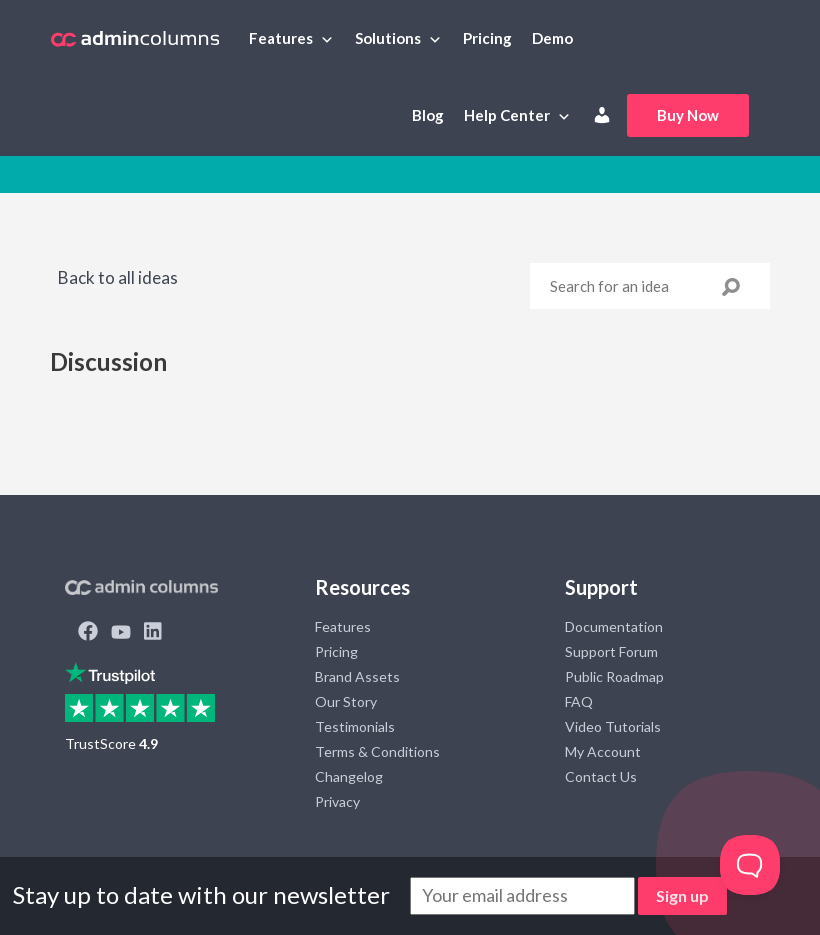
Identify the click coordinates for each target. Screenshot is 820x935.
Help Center (507, 115)
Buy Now (688, 115)
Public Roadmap (614, 676)
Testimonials (355, 726)
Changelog (349, 776)
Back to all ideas (116, 277)
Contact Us (601, 776)
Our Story (346, 701)
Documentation (614, 626)
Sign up (682, 895)
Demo (552, 38)
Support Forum (611, 651)
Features (281, 38)
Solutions (388, 38)
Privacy (337, 801)
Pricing (487, 38)
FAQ (579, 701)
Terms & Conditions (377, 751)
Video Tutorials (613, 726)
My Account (603, 751)
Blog (428, 115)
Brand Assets (357, 676)
